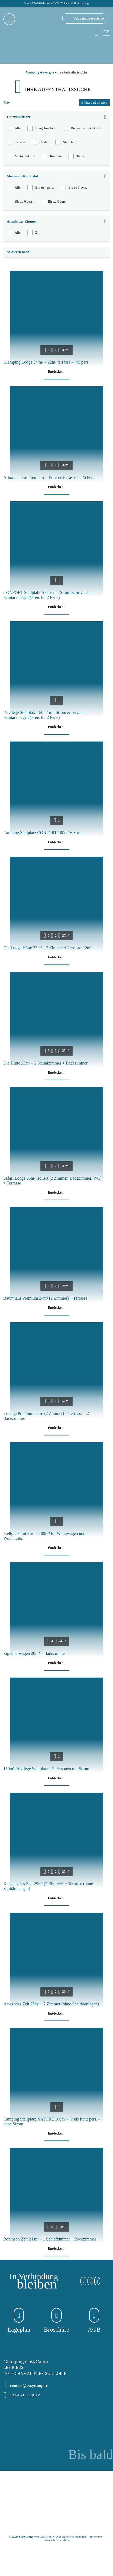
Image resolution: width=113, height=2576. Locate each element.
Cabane (20, 142)
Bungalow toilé (45, 128)
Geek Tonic (47, 2536)
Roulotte (56, 156)
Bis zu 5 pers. (78, 187)
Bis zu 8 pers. (57, 201)
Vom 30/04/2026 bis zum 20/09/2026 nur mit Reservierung (56, 3)
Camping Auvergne (40, 72)
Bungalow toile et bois (86, 128)
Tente (80, 156)
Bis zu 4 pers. (44, 187)
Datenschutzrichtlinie (56, 2540)
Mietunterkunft (25, 156)
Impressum (95, 2536)
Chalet (44, 142)
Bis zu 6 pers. (24, 201)
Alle (18, 128)
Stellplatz (69, 142)
